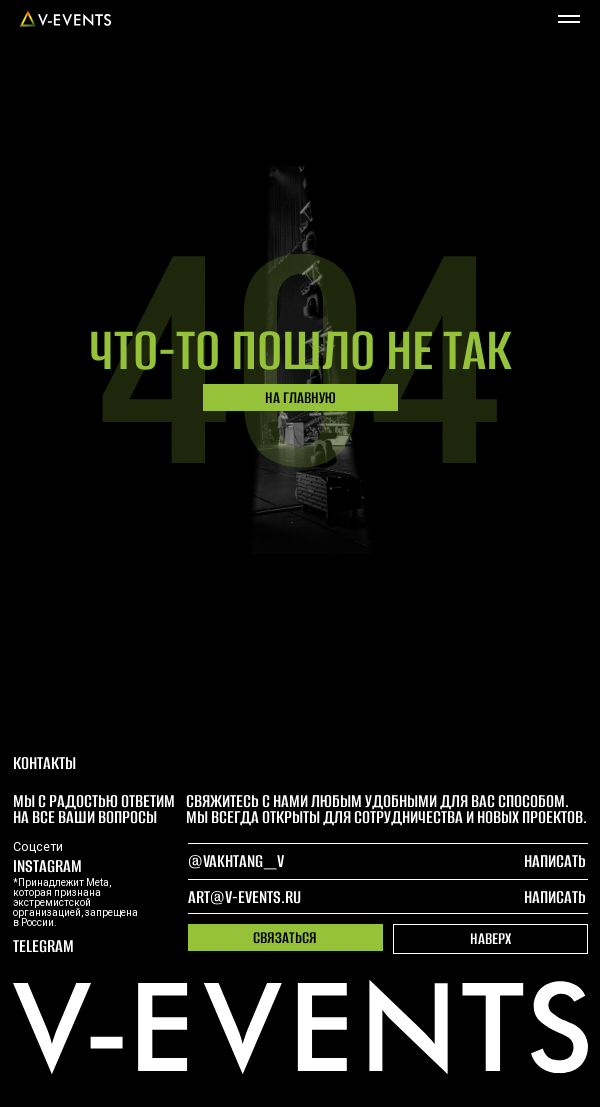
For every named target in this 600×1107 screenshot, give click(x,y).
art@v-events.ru (244, 897)
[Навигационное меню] (569, 19)
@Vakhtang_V (236, 861)
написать (555, 897)
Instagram (47, 866)
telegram (43, 946)
